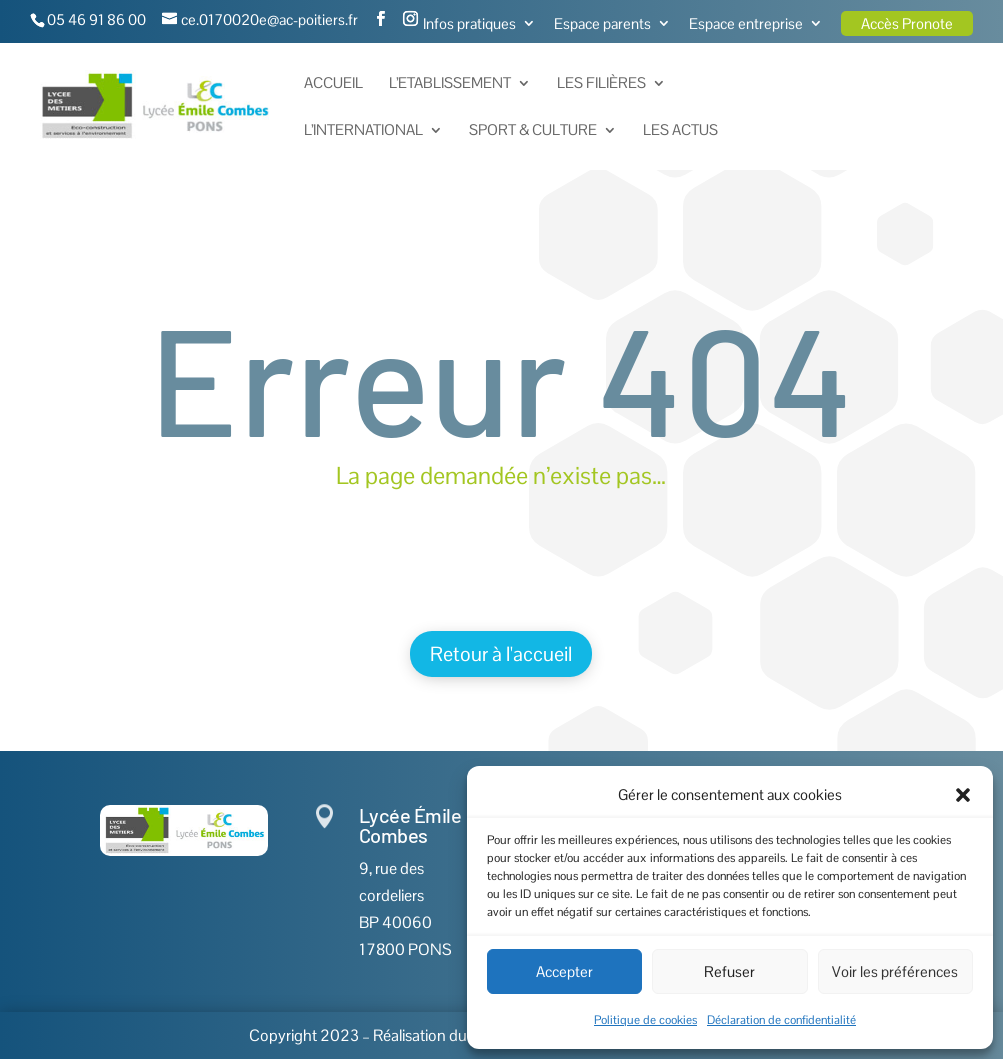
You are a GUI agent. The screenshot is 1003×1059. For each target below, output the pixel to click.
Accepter (564, 971)
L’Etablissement (450, 84)
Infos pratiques (469, 24)
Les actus (680, 131)
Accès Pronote (907, 23)
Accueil (333, 84)
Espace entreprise (746, 24)
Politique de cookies (645, 1020)
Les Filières (601, 84)
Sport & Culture (533, 131)
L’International (363, 131)
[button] (963, 795)
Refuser (729, 971)
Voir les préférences (895, 971)
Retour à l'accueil (501, 654)
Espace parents (602, 24)
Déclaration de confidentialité (781, 1020)
